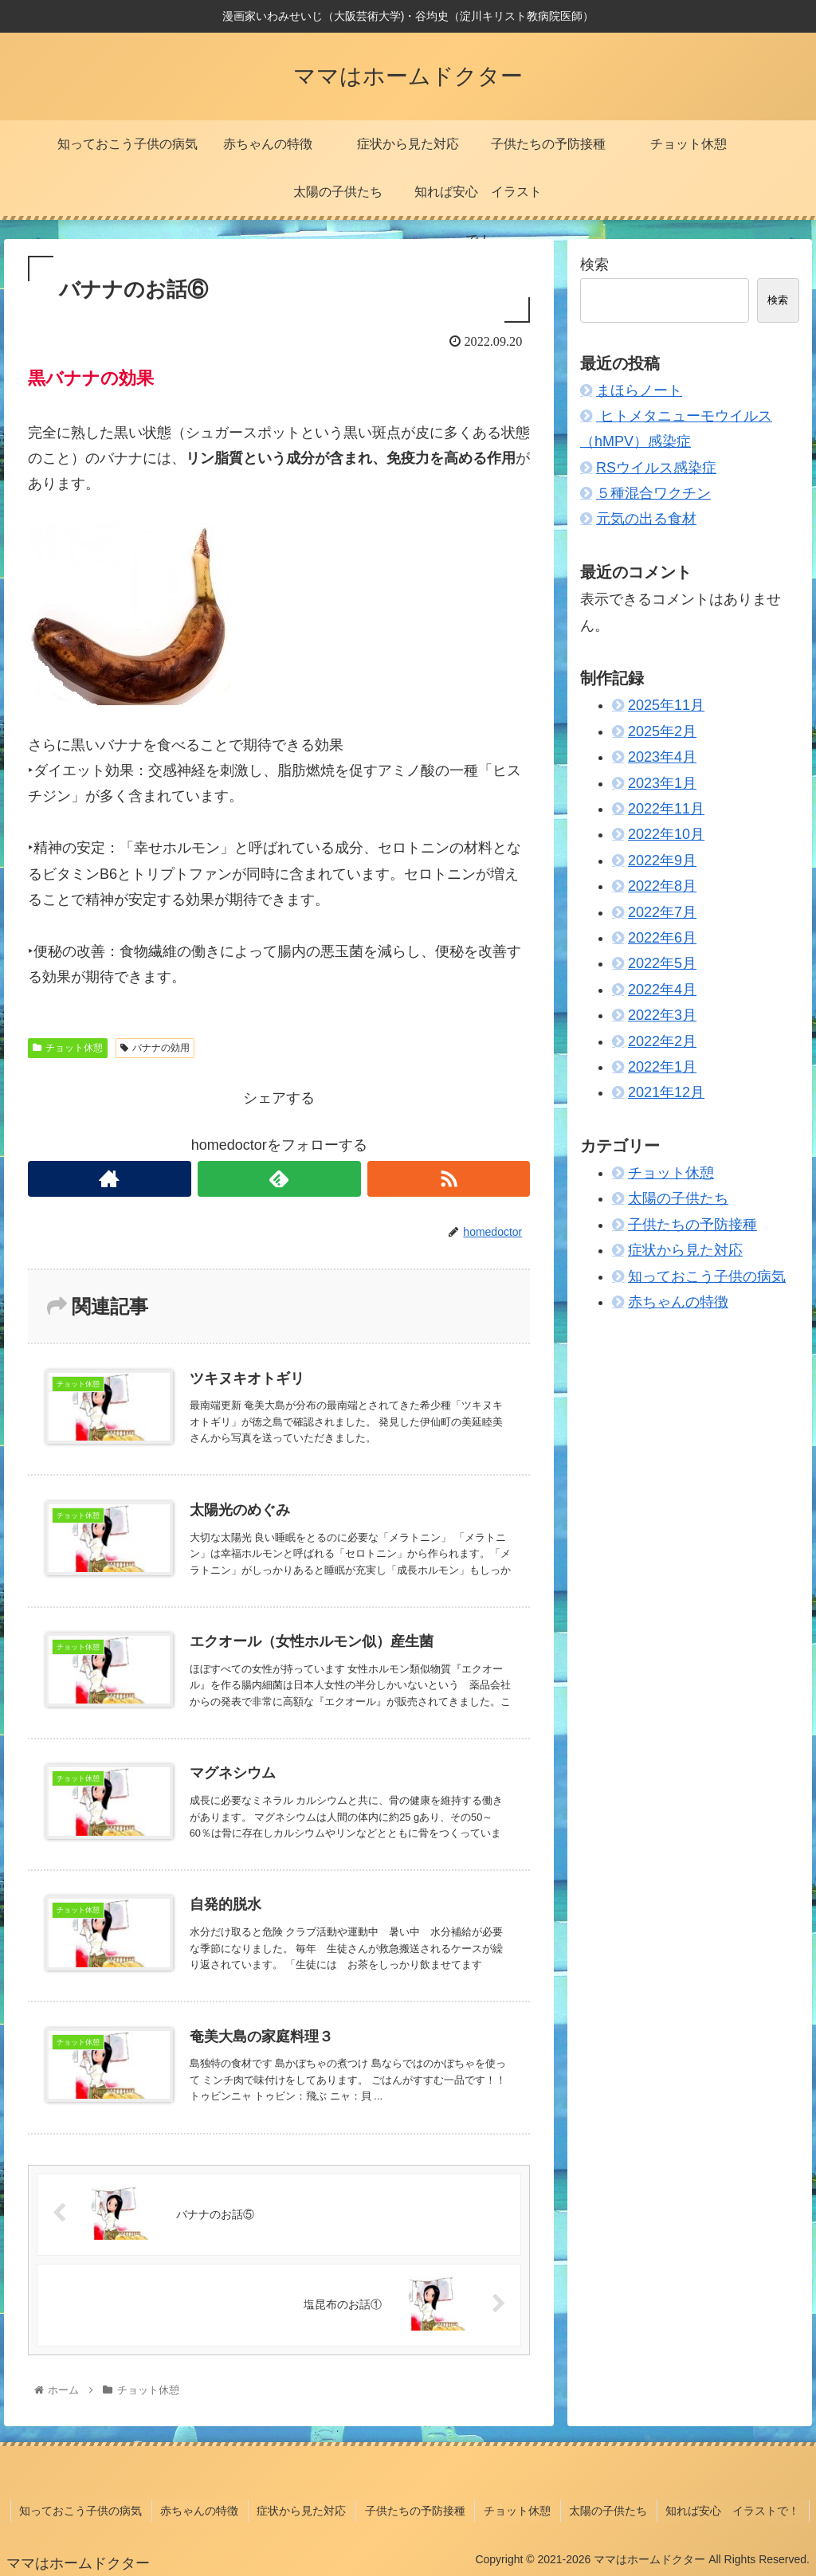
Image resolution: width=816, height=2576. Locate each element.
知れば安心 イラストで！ (734, 2511)
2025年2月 (662, 731)
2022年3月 (662, 1015)
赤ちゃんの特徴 (678, 1302)
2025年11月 (666, 705)
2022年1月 (662, 1067)
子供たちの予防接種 (692, 1225)
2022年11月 (666, 809)
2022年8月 (662, 886)
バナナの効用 (155, 1047)
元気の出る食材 (646, 519)
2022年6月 (662, 938)
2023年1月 (662, 783)
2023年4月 (662, 757)
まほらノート (639, 390)
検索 (594, 264)
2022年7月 (662, 912)
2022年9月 (662, 860)
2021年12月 (666, 1092)
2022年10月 (666, 834)
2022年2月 (662, 1041)
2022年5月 (662, 963)
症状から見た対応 (685, 1250)
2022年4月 (662, 990)
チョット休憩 (68, 1047)
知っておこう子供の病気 (707, 1276)
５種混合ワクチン (653, 493)
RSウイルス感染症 (656, 468)
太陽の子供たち (678, 1198)
